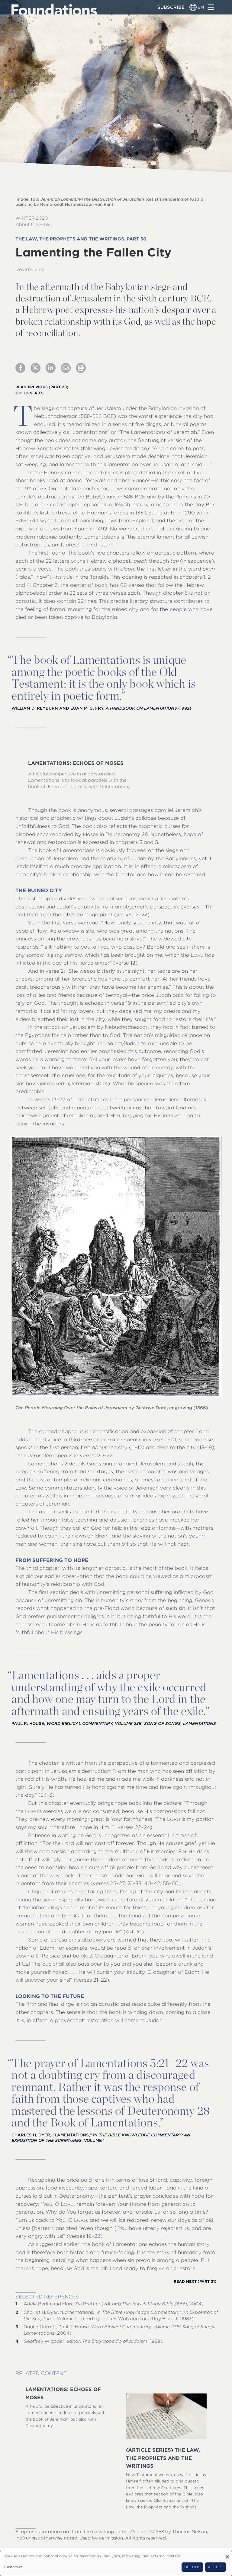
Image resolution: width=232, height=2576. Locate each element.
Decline (192, 2567)
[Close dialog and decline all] (227, 2555)
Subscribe (171, 7)
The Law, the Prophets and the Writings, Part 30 (81, 239)
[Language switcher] (193, 7)
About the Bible (33, 224)
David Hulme (29, 269)
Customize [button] (13, 2567)
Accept (215, 2567)
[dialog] (116, 2563)
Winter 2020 (31, 218)
